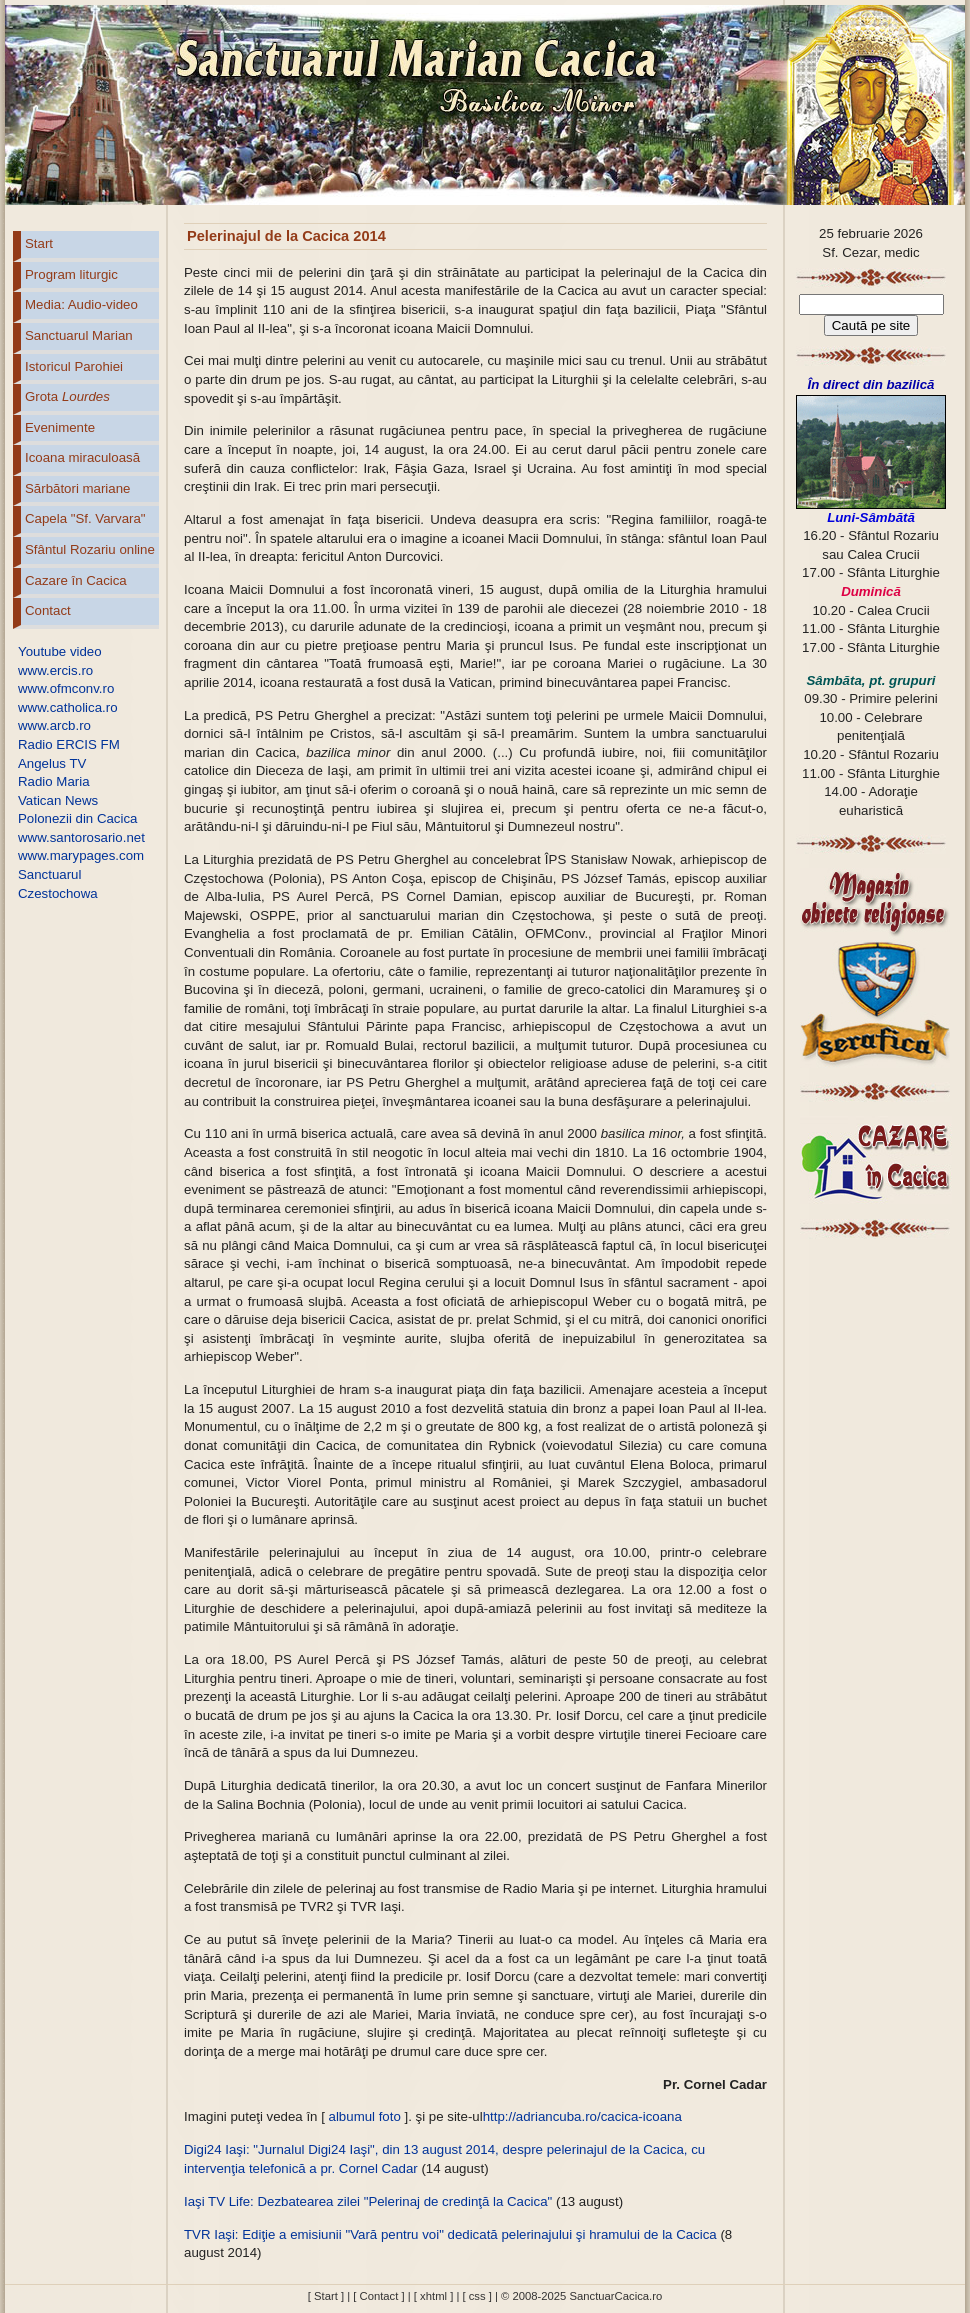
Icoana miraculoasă (82, 457)
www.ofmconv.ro (66, 688)
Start (39, 243)
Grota (67, 396)
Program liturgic (71, 274)
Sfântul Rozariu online (90, 549)
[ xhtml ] (433, 2296)
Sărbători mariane (77, 488)
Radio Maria (54, 781)
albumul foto (365, 2116)
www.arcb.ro (54, 725)
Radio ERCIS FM (69, 744)
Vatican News (58, 800)
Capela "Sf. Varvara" (85, 518)
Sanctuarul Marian (79, 335)
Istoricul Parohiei (74, 366)
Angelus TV (52, 763)
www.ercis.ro (55, 670)
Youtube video (60, 651)
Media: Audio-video (81, 304)
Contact (48, 610)
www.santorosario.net (81, 837)
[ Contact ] (378, 2296)
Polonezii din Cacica (77, 818)
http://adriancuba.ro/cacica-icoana (582, 2116)
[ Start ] (326, 2296)
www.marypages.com (81, 855)
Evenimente (60, 427)
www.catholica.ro (68, 707)
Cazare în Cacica (76, 580)
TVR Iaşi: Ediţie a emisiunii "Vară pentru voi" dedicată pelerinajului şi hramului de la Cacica (452, 2234)
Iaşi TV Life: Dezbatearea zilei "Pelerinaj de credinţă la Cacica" (368, 2201)
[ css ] (476, 2296)
